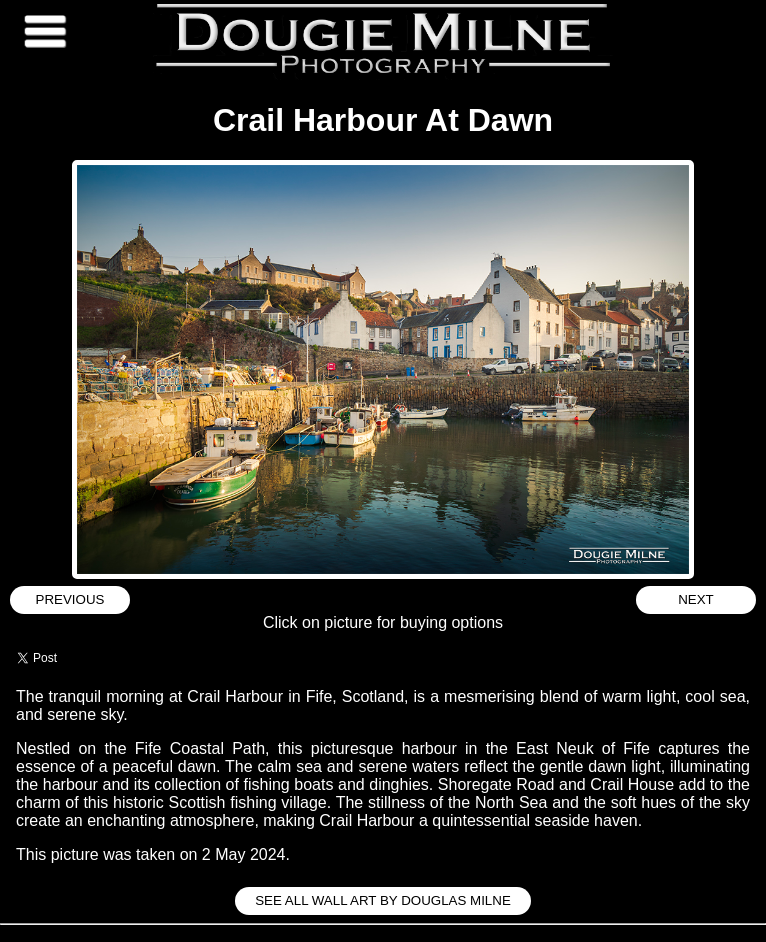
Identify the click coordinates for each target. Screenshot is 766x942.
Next (696, 599)
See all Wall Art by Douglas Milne (383, 900)
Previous (70, 599)
